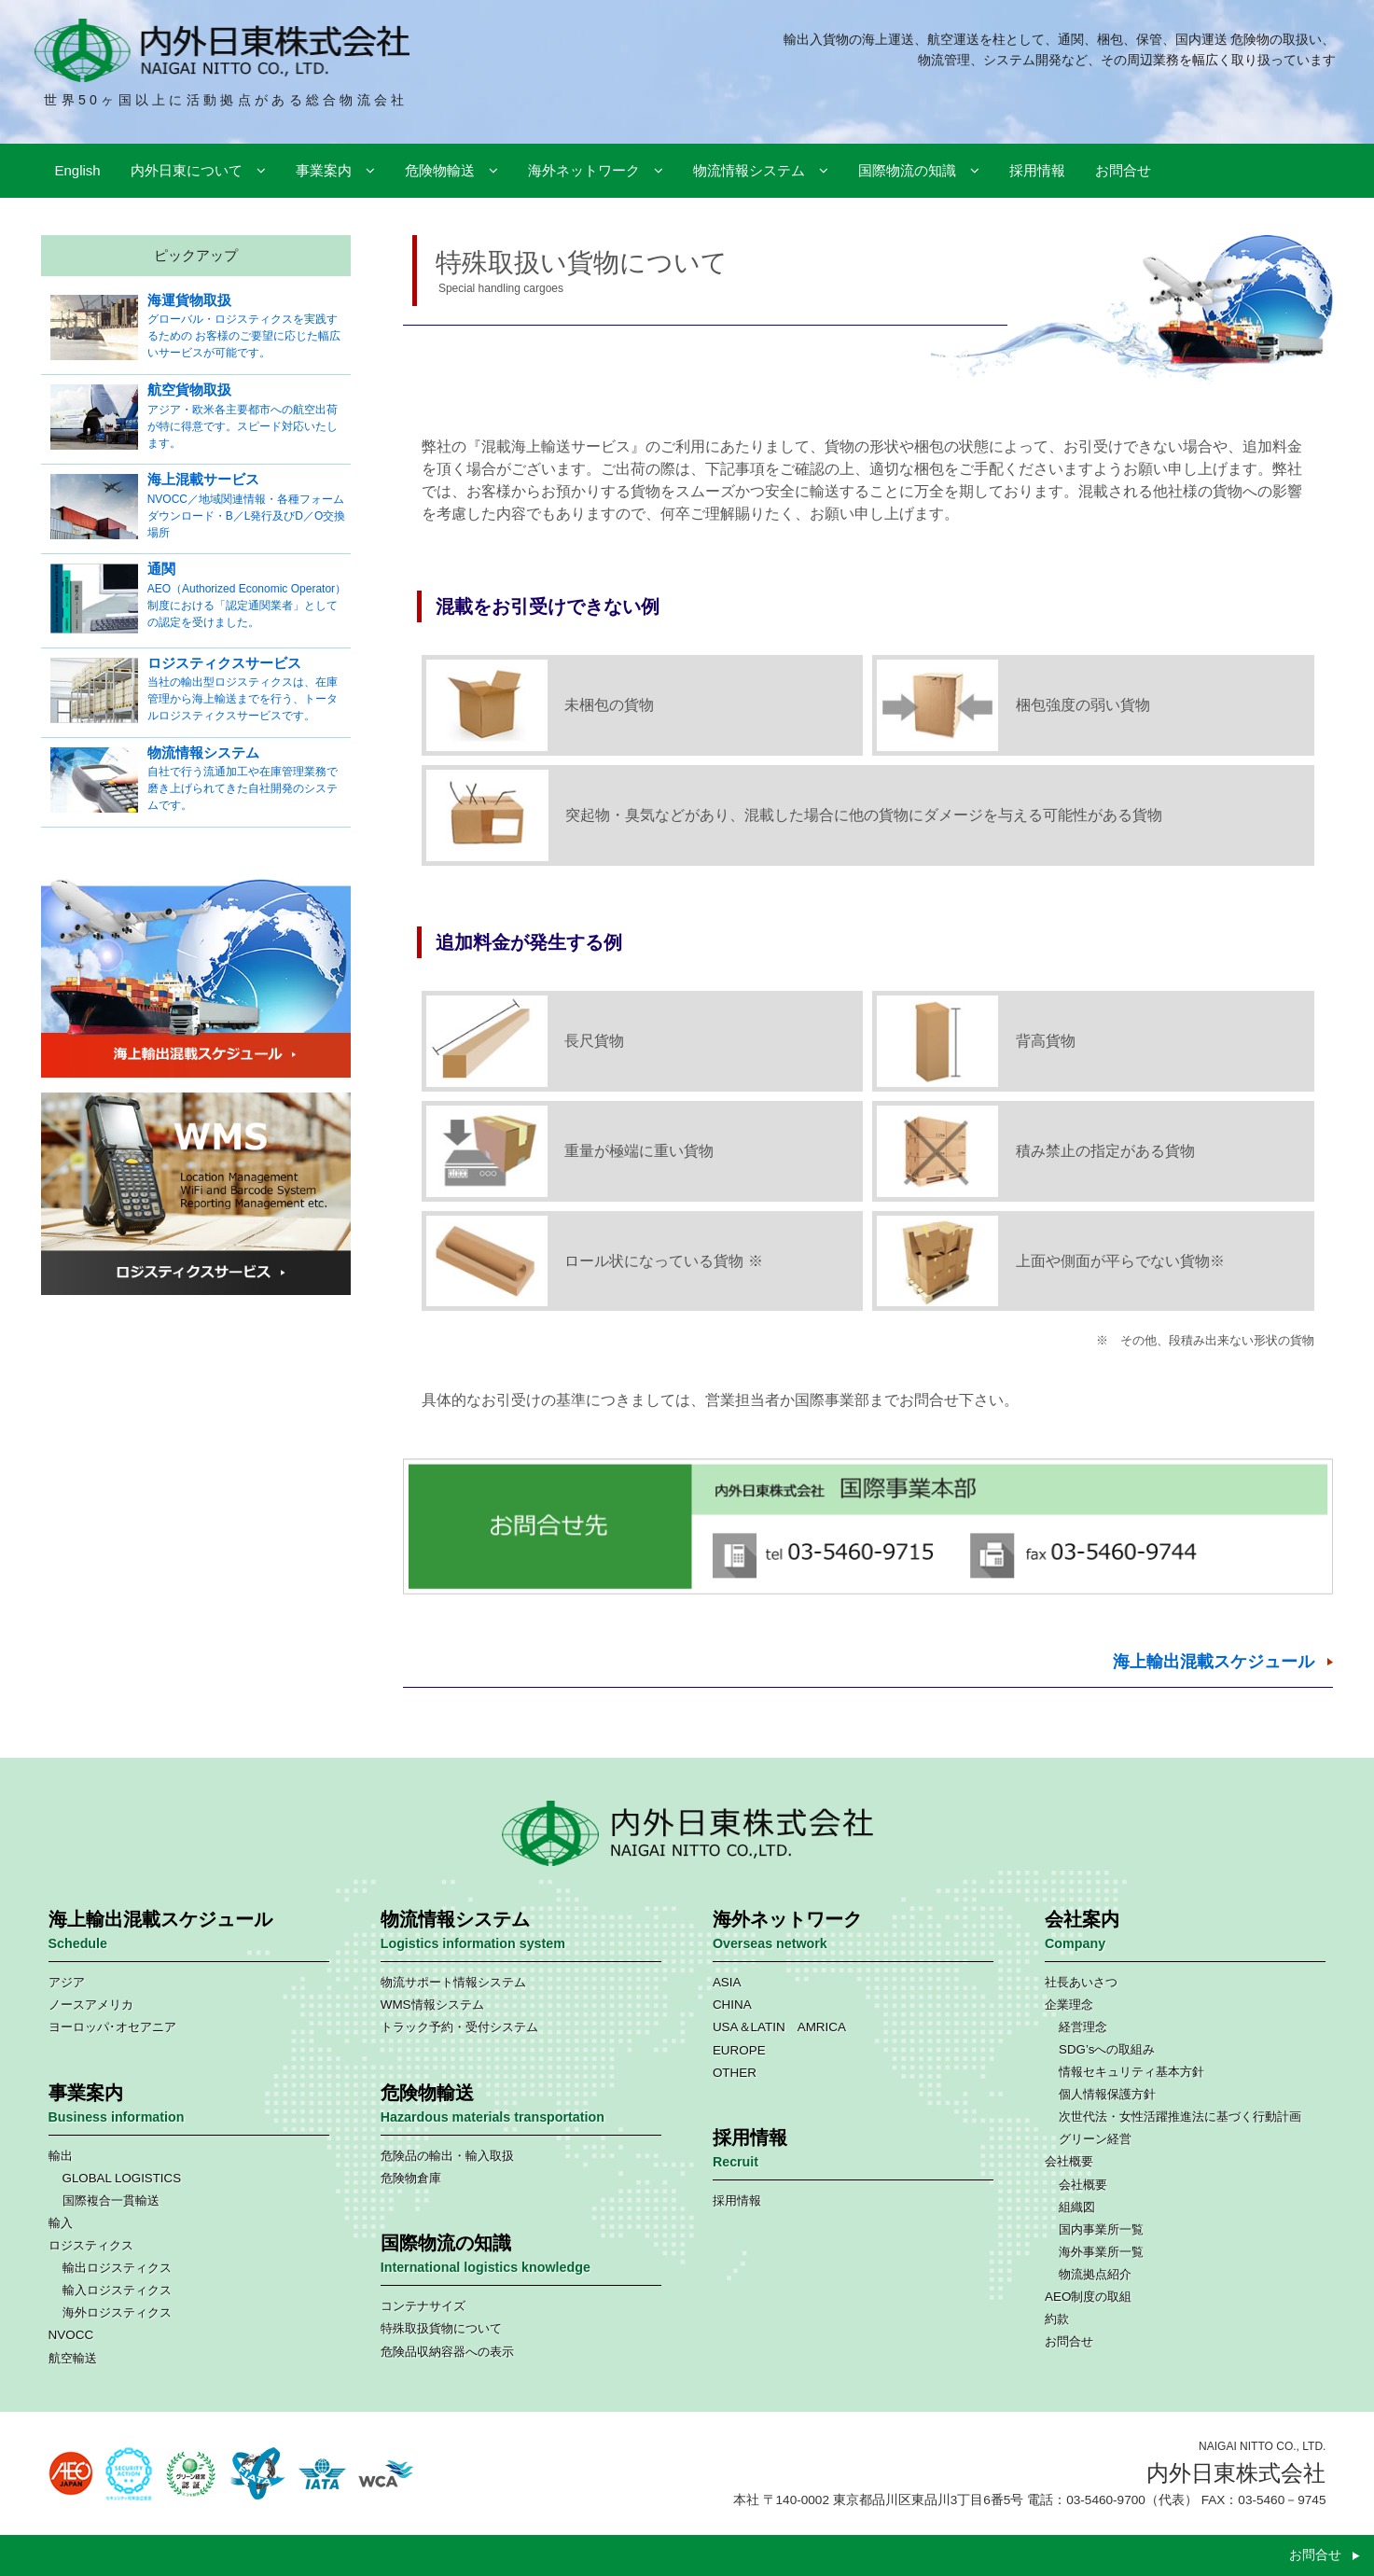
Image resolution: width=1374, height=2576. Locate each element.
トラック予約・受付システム (459, 2027)
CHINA (732, 2005)
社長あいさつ (1081, 1982)
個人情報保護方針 (1107, 2094)
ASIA (727, 1982)
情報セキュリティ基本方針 (1131, 2072)
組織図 (1077, 2207)
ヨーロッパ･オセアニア (112, 2027)
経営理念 (1083, 2027)
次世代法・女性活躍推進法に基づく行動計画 (1180, 2116)
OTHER (734, 2073)
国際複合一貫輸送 (111, 2200)
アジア (67, 1982)
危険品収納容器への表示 (447, 2352)
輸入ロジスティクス (117, 2290)
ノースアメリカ (91, 2005)
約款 (1057, 2319)
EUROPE (739, 2050)
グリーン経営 (1095, 2139)
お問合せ (1069, 2341)
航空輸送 (73, 2358)
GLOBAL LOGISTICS (122, 2178)
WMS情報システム (432, 2005)
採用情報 (737, 2200)
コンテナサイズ (423, 2306)
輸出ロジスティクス (117, 2268)
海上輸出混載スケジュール (1213, 1661)
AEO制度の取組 (1088, 2297)
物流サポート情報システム (453, 1982)
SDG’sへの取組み (1107, 2049)
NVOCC (71, 2335)
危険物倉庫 (411, 2178)
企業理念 (1069, 2005)
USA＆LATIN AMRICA (779, 2027)
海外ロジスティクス (117, 2312)
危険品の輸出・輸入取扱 (447, 2156)
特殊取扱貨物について (441, 2328)
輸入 (61, 2223)
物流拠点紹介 (1095, 2274)
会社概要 (1069, 2161)
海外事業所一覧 (1101, 2252)
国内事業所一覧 (1101, 2229)
